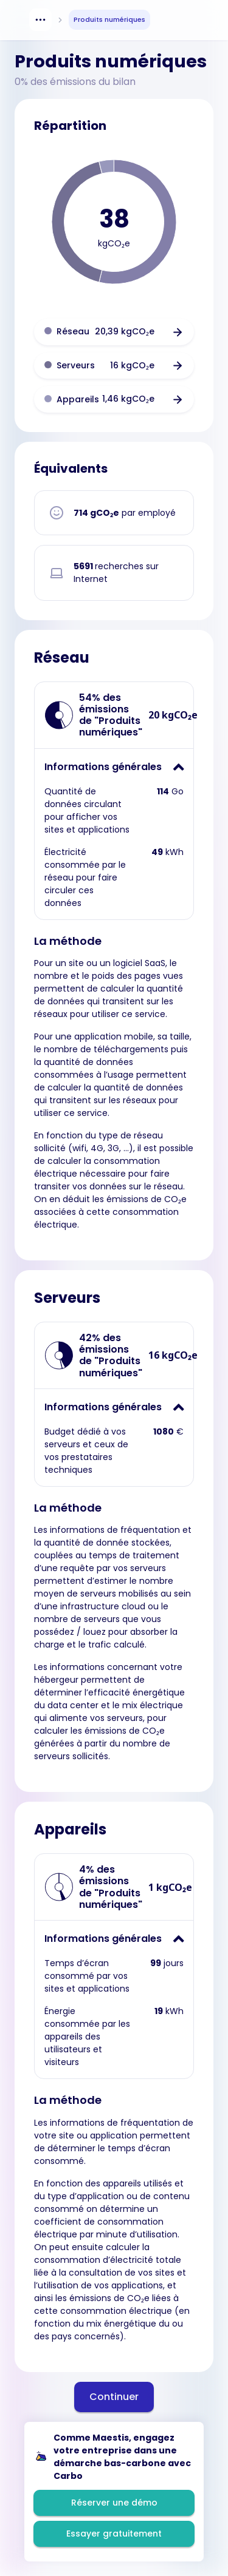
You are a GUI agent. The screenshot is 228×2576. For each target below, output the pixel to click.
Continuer (114, 2397)
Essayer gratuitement (114, 2533)
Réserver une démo (114, 2503)
